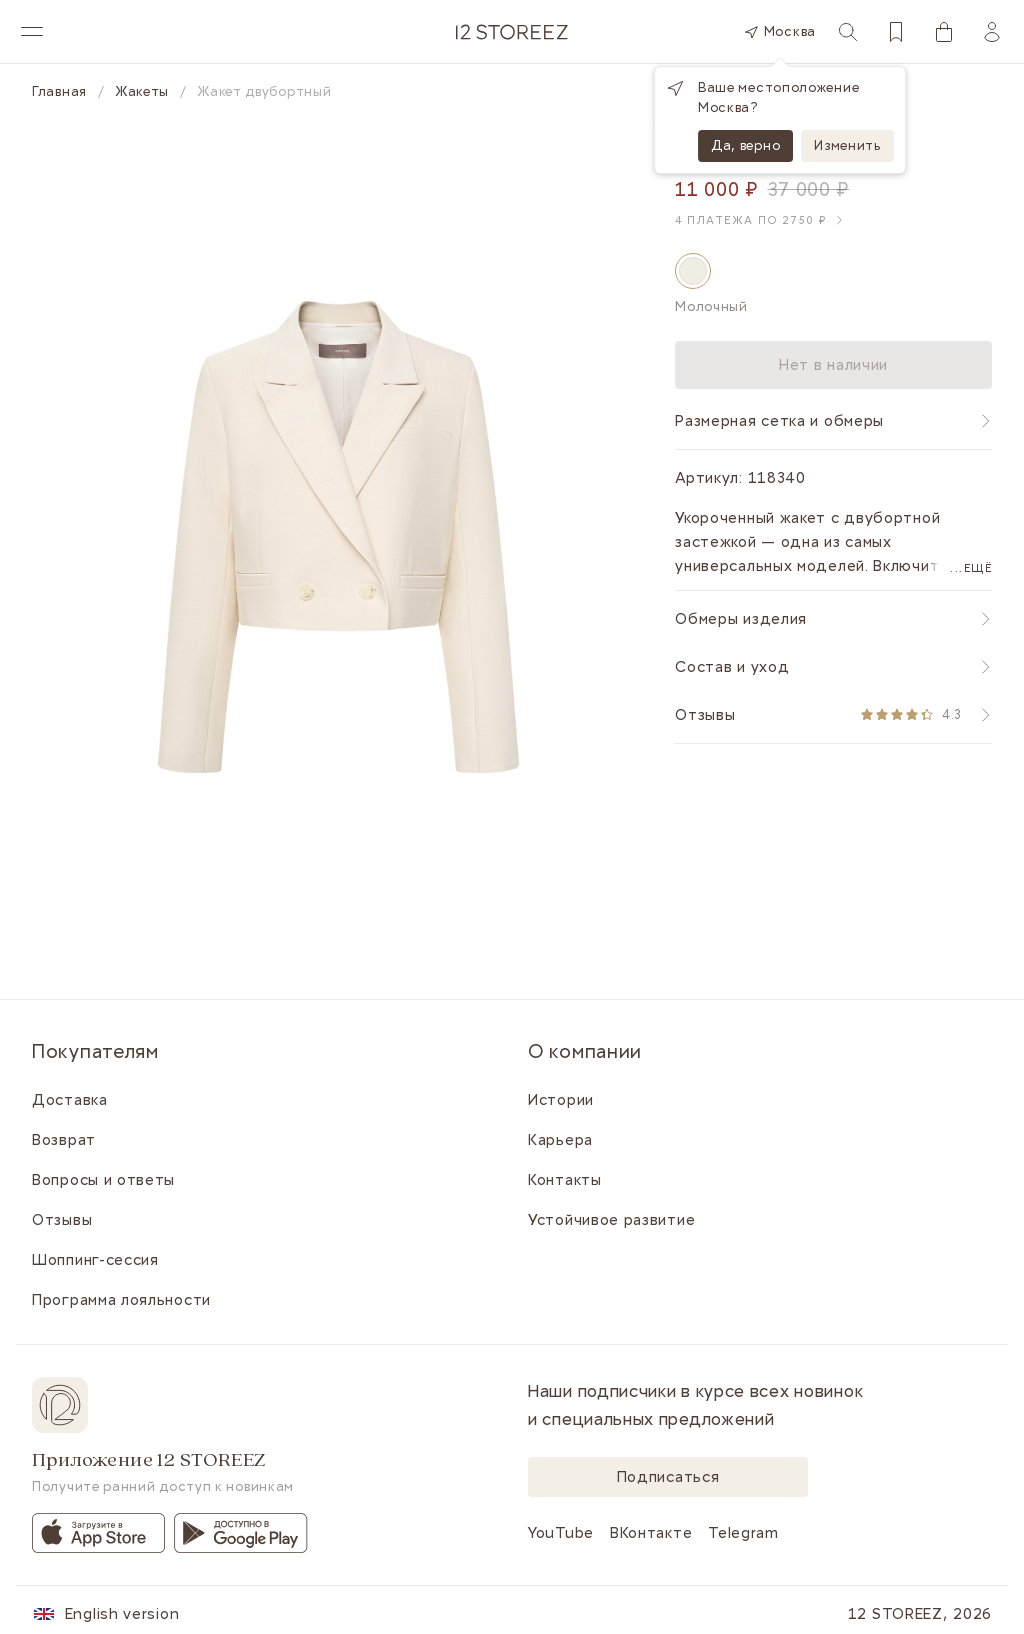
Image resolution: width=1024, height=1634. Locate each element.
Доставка (70, 1100)
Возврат (64, 1140)
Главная (59, 92)
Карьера (560, 1140)
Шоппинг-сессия (95, 1260)
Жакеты (142, 92)
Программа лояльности (121, 1300)
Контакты (565, 1180)
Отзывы (62, 1220)
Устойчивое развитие (611, 1220)
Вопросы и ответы (103, 1180)
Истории (561, 1100)
